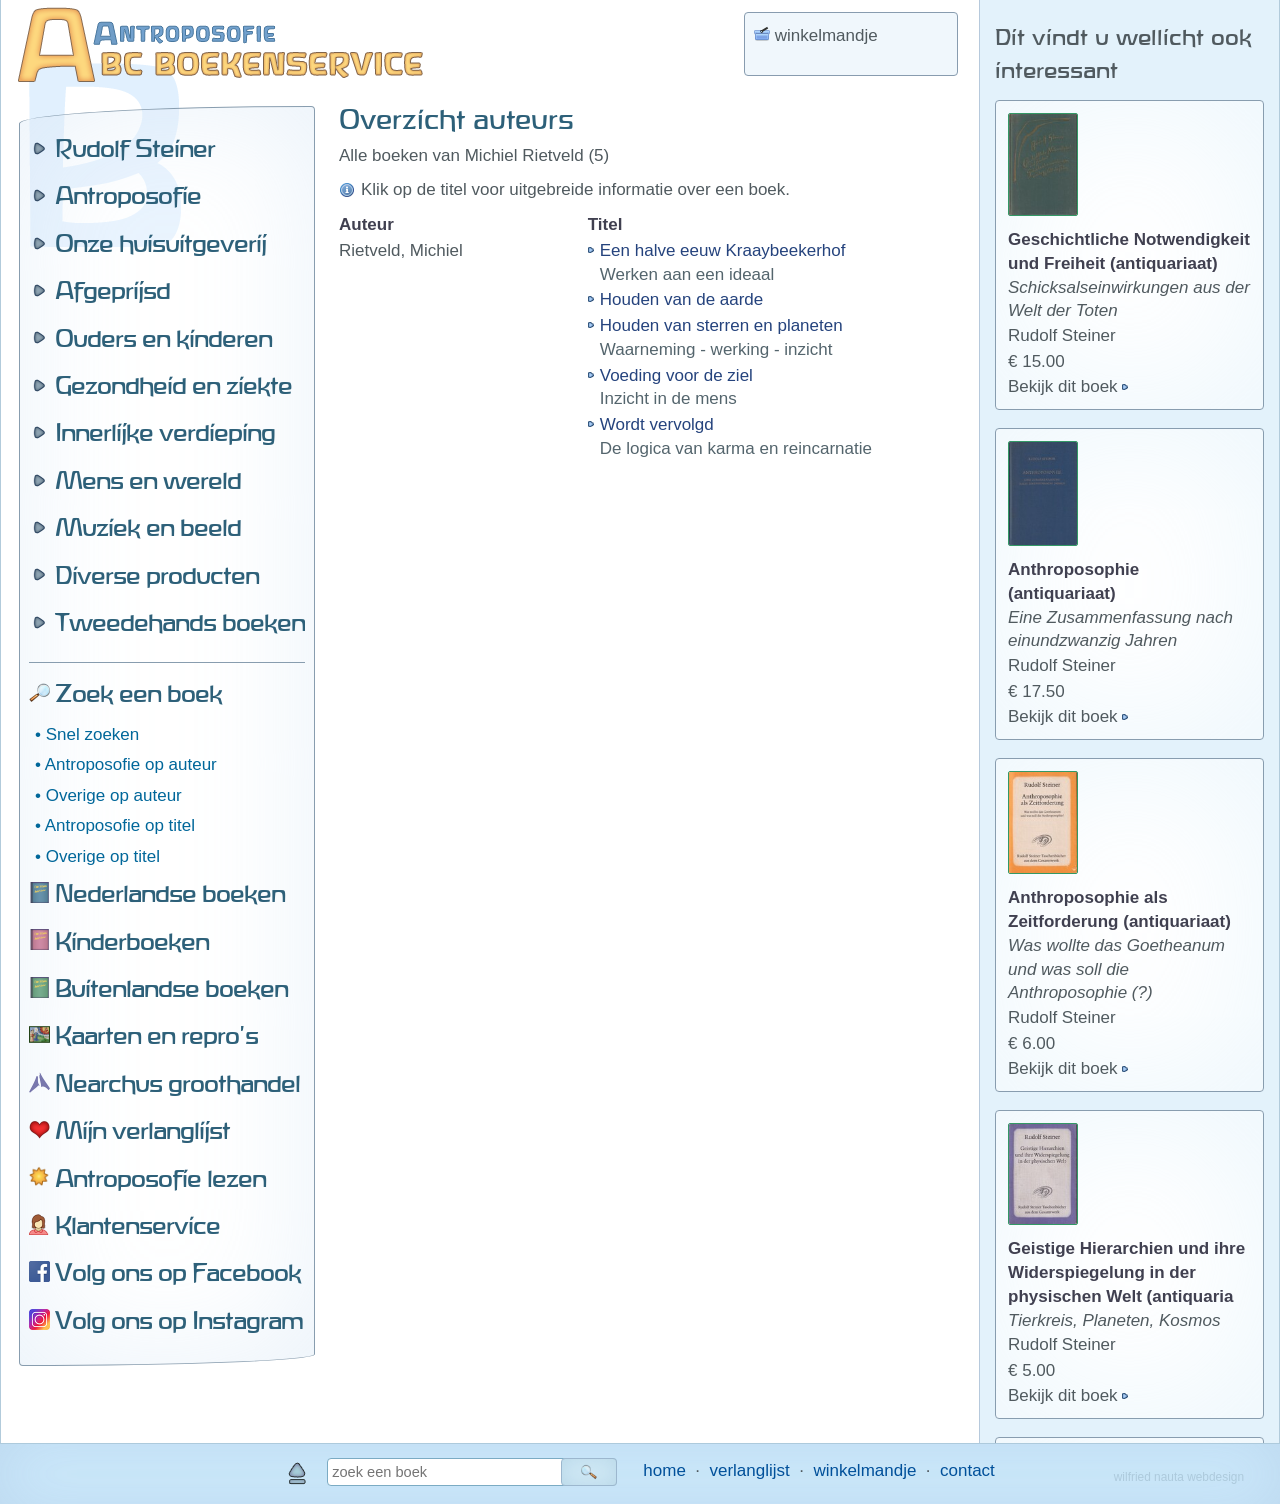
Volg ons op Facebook (178, 1272)
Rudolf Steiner (135, 148)
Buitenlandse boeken (171, 988)
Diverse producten (157, 575)
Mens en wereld (148, 480)
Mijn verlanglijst (142, 1130)
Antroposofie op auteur (131, 764)
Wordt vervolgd (657, 424)
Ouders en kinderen (163, 338)
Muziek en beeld (148, 527)
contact (967, 1470)
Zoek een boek (138, 693)
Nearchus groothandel (177, 1083)
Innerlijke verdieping (165, 432)
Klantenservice (137, 1225)
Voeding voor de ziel (676, 375)
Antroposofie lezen (160, 1178)
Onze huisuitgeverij (160, 243)
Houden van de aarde (682, 299)
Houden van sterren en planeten (721, 325)
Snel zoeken (93, 734)
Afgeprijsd (112, 290)
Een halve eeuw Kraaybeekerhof (723, 250)
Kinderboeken (132, 941)
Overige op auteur (114, 795)
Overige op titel (103, 856)
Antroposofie (128, 195)
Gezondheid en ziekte (173, 385)
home (664, 1470)
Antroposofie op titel (120, 825)
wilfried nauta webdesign (1179, 1477)
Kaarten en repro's (156, 1035)
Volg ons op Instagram (179, 1320)
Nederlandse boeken (170, 893)
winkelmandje (864, 1470)
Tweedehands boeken (180, 622)
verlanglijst (749, 1470)
